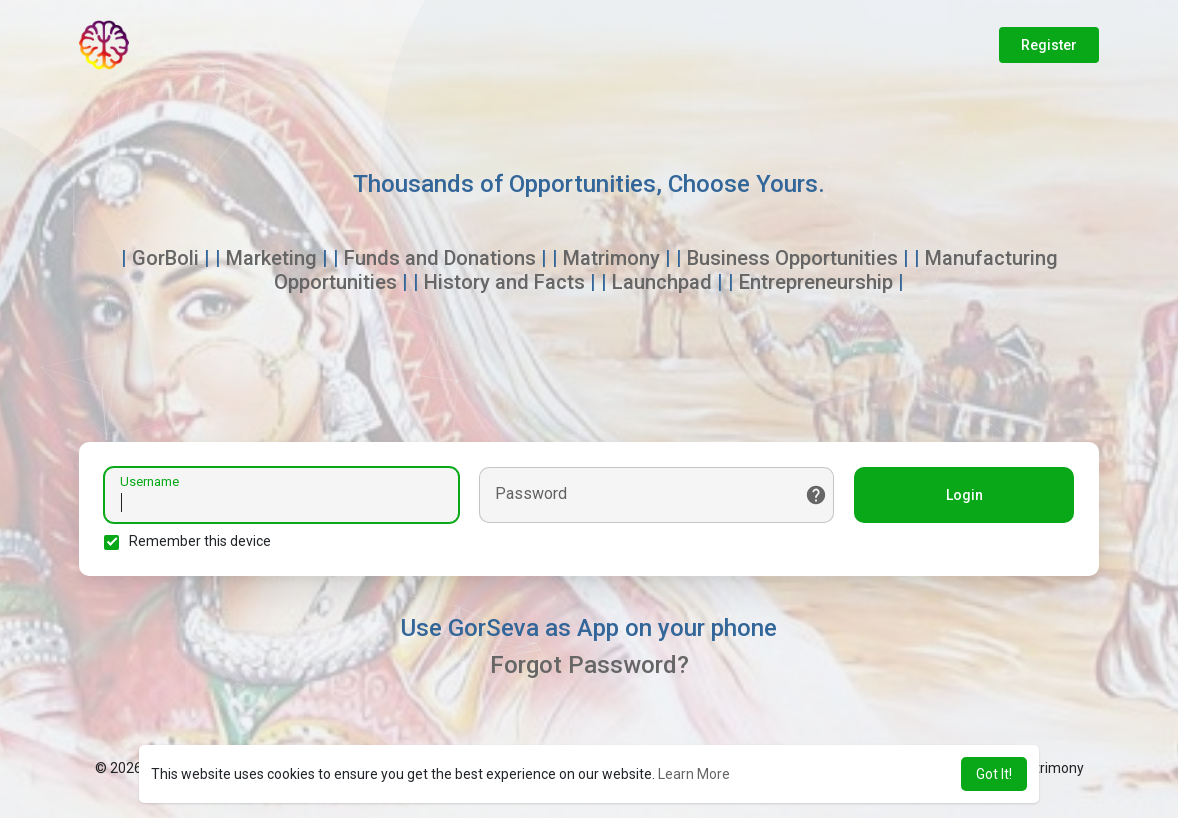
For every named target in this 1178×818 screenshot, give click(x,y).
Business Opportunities (792, 258)
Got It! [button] (994, 774)
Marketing (271, 258)
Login (964, 495)
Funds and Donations (440, 258)
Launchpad (662, 282)
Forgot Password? (589, 665)
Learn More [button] (694, 774)
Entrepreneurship (816, 282)
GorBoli (165, 258)
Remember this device (200, 541)
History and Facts (504, 282)
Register (1049, 45)
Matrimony (611, 258)
